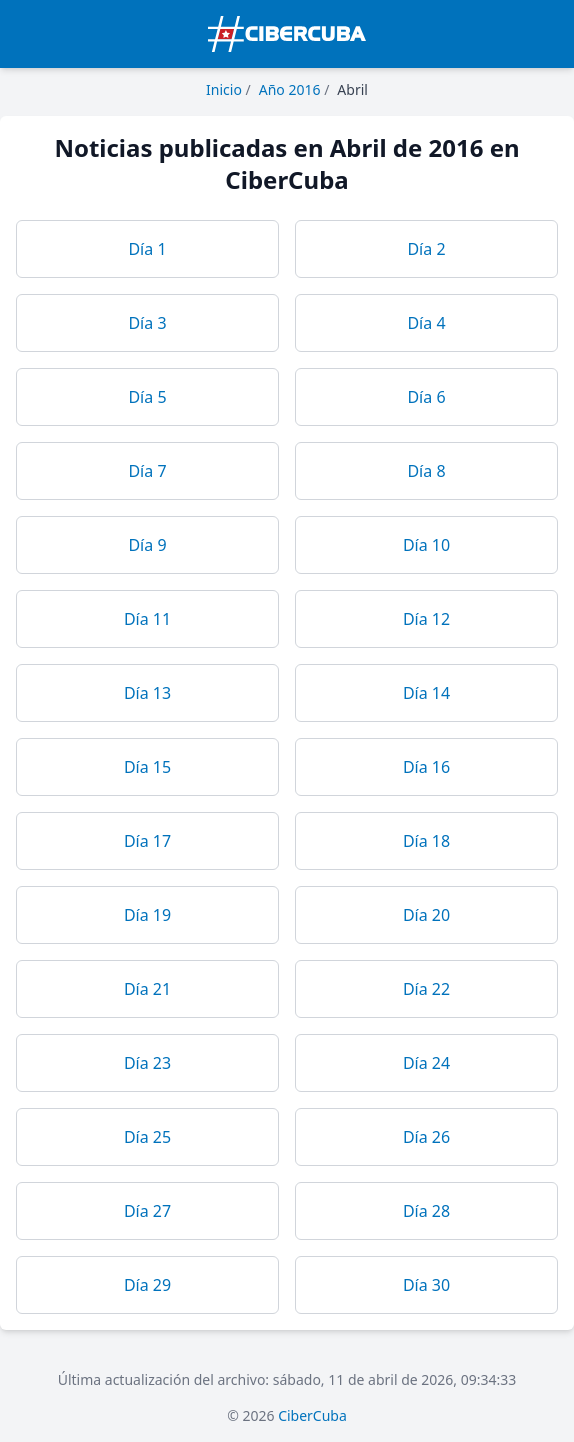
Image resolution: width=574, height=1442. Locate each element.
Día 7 (147, 471)
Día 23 (147, 1063)
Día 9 (147, 545)
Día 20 (426, 915)
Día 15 (147, 767)
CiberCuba (312, 1415)
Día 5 (147, 397)
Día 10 (426, 545)
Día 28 (426, 1211)
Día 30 (426, 1285)
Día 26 (426, 1137)
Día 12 (426, 619)
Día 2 (426, 249)
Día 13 (147, 693)
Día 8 (426, 471)
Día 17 (147, 841)
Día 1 (147, 249)
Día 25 (147, 1137)
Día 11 (147, 619)
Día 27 (147, 1211)
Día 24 (426, 1063)
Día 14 (426, 693)
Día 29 (147, 1285)
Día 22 (426, 989)
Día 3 (147, 323)
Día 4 (426, 323)
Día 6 (426, 397)
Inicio (224, 89)
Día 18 (426, 841)
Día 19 (147, 915)
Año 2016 (290, 89)
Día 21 (147, 989)
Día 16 (426, 767)
